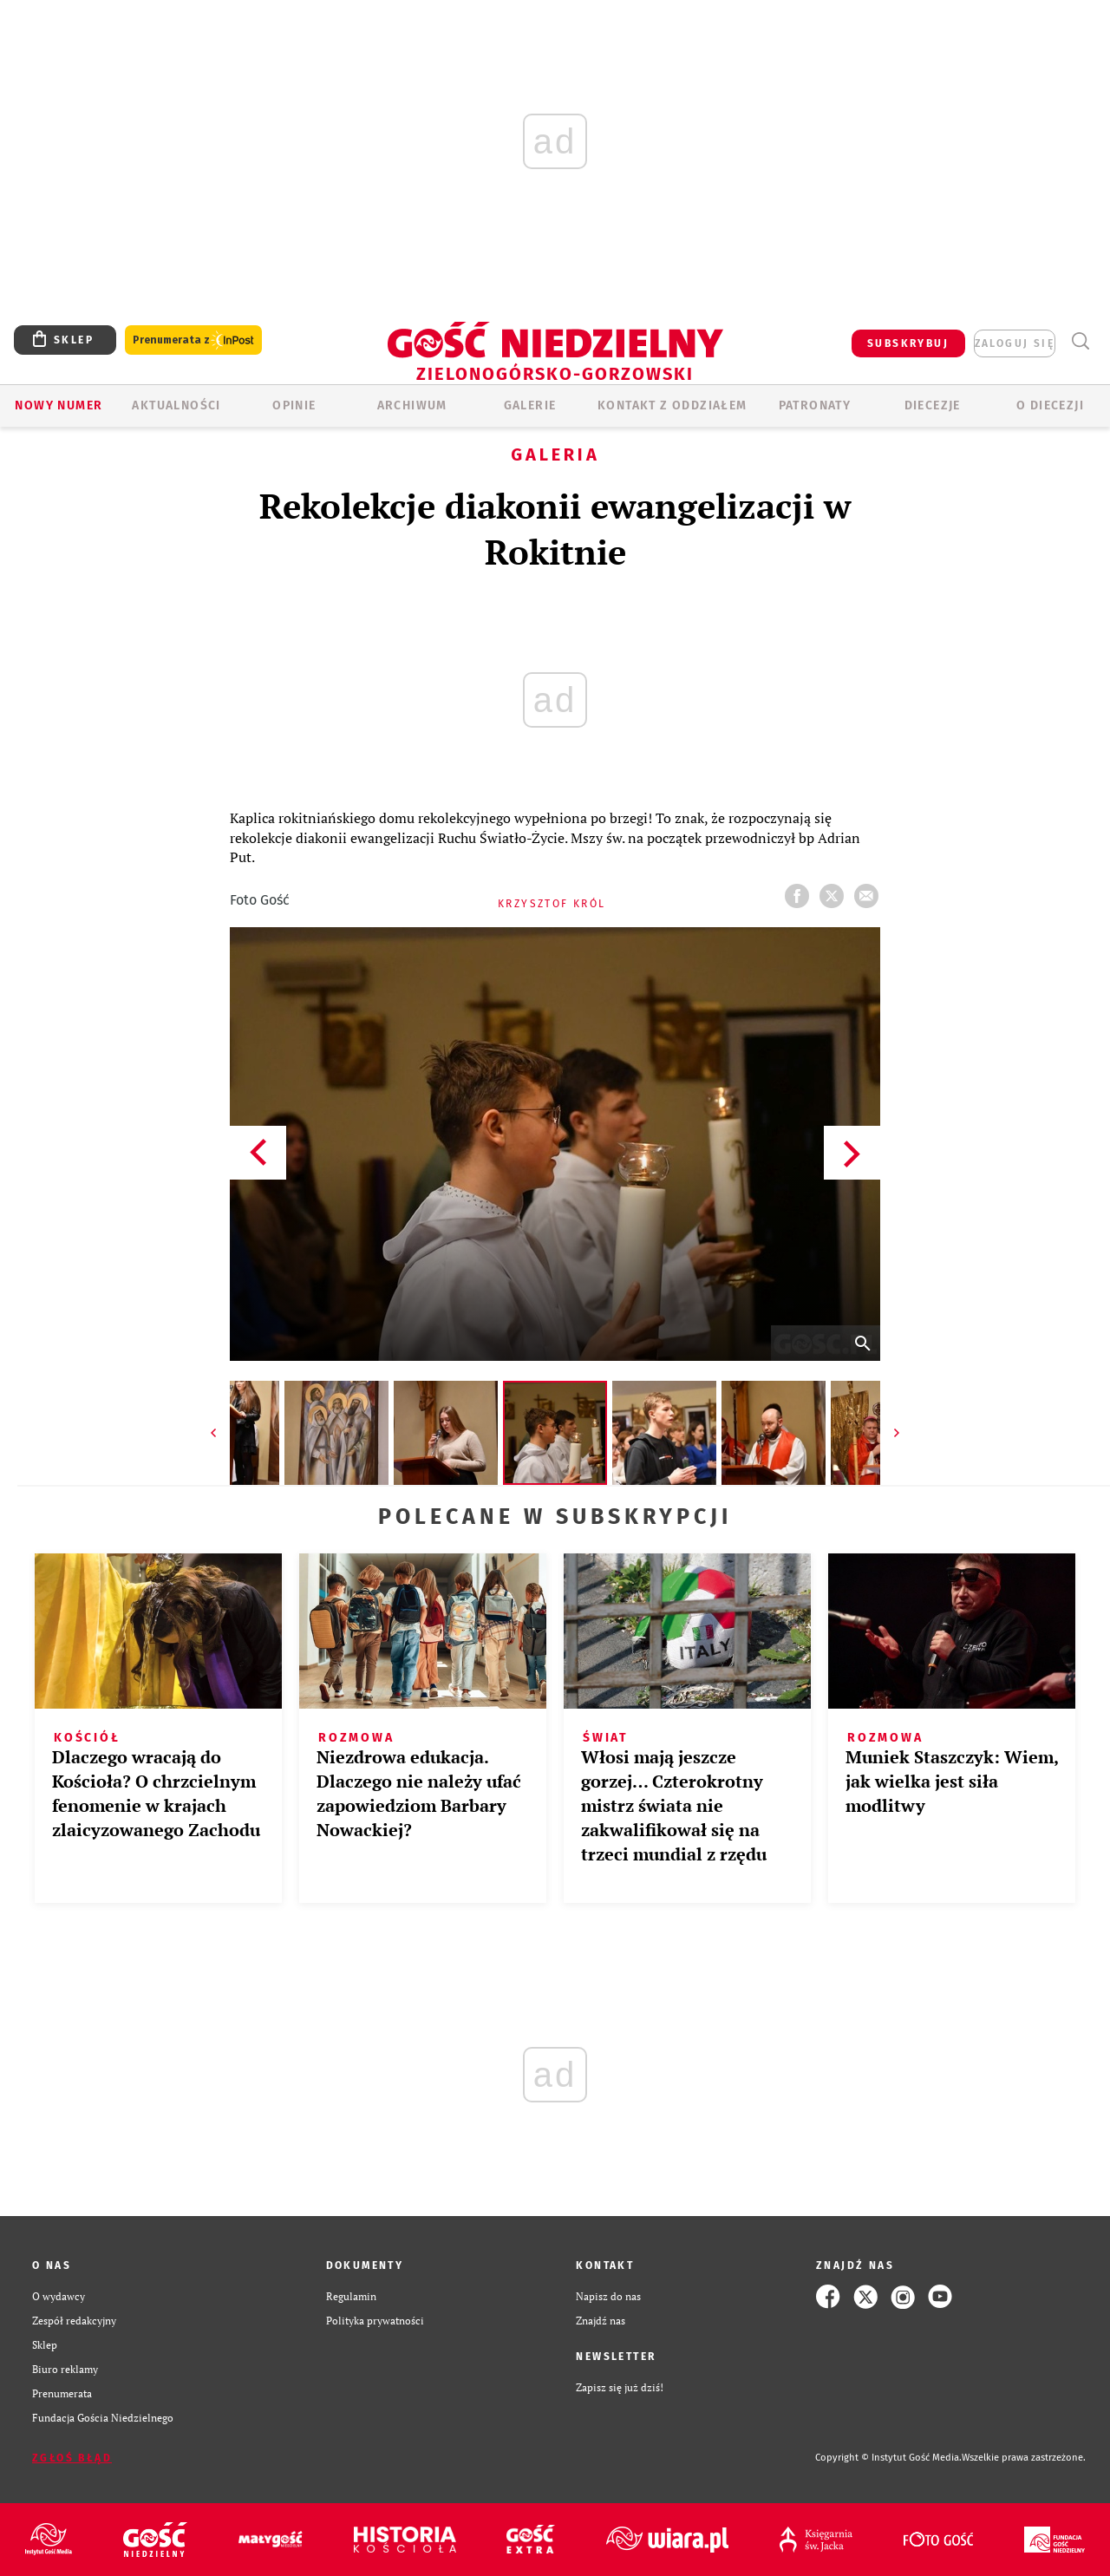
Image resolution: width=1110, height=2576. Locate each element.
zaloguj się (1014, 343)
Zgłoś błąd (72, 2458)
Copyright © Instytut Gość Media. (888, 2457)
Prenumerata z (193, 340)
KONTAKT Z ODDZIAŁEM (672, 405)
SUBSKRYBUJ (908, 343)
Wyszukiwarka (1080, 341)
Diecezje (932, 405)
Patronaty (815, 405)
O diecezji (1050, 405)
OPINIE (294, 405)
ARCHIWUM (412, 405)
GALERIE (530, 405)
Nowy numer (58, 405)
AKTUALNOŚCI (176, 405)
